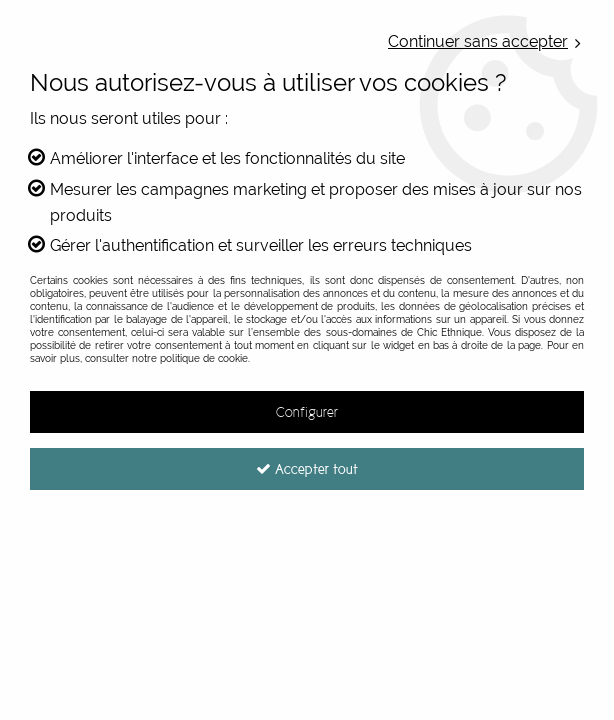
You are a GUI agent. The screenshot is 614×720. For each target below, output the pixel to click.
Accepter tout (307, 469)
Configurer (307, 412)
